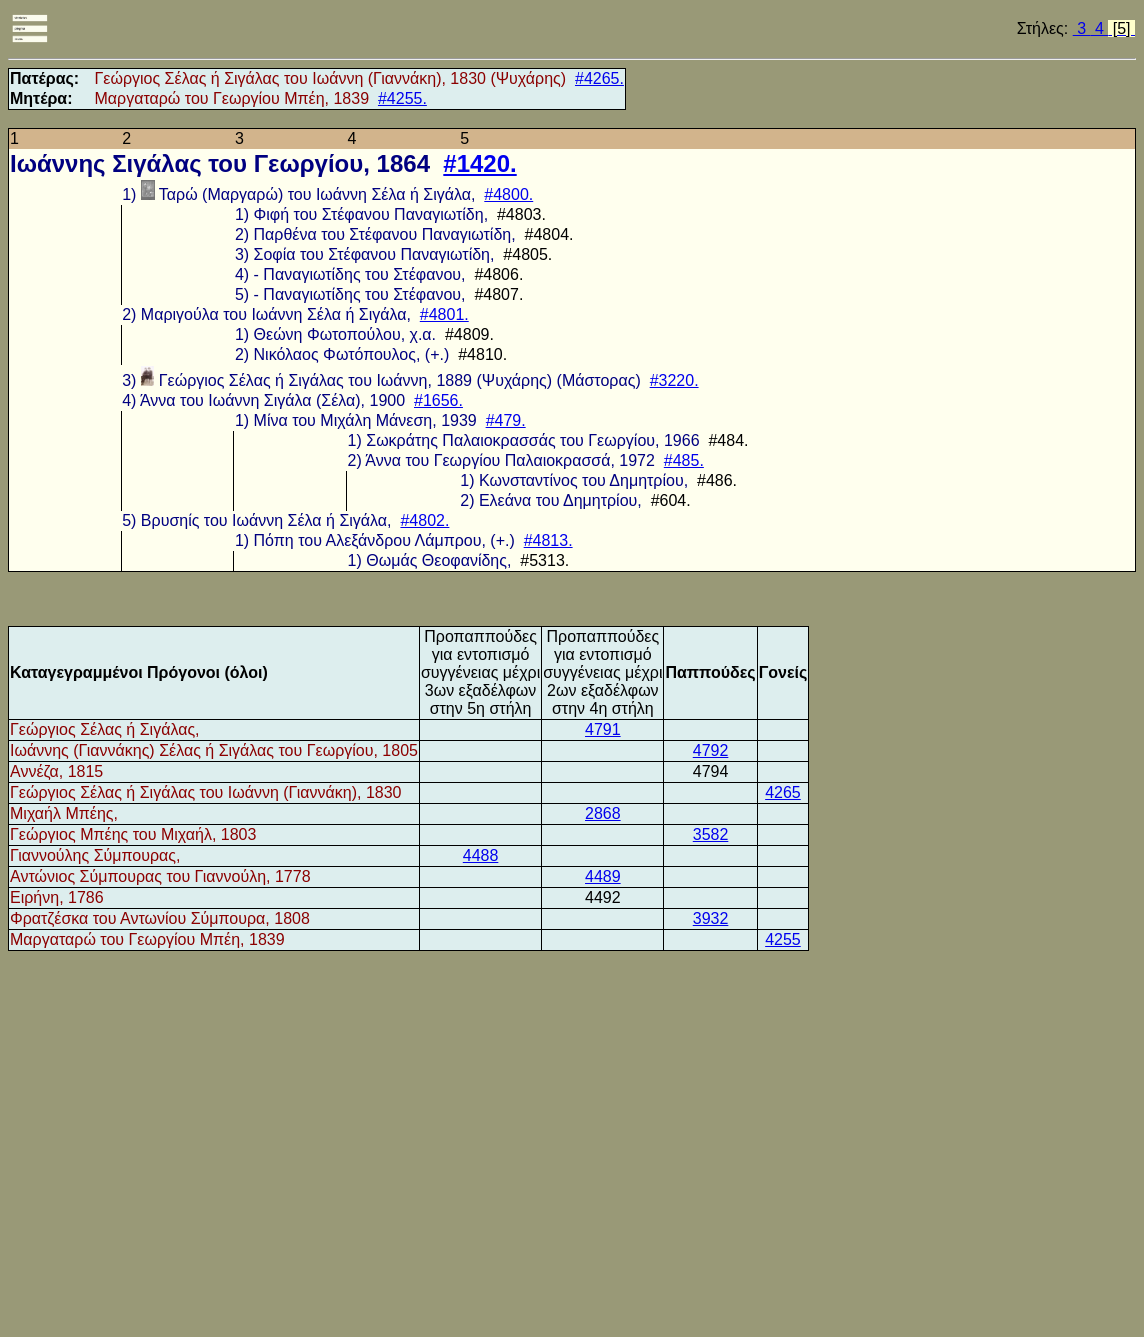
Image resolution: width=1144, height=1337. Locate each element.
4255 (783, 939)
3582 (711, 834)
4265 (783, 792)
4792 (711, 750)
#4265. (599, 78)
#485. (684, 460)
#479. (506, 420)
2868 (603, 813)
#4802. (424, 520)
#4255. (402, 98)
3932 (711, 918)
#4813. (548, 540)
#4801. (444, 314)
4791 (603, 729)
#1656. (438, 400)
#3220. (674, 380)
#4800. (508, 194)
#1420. (479, 163)
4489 (603, 876)
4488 (481, 855)
